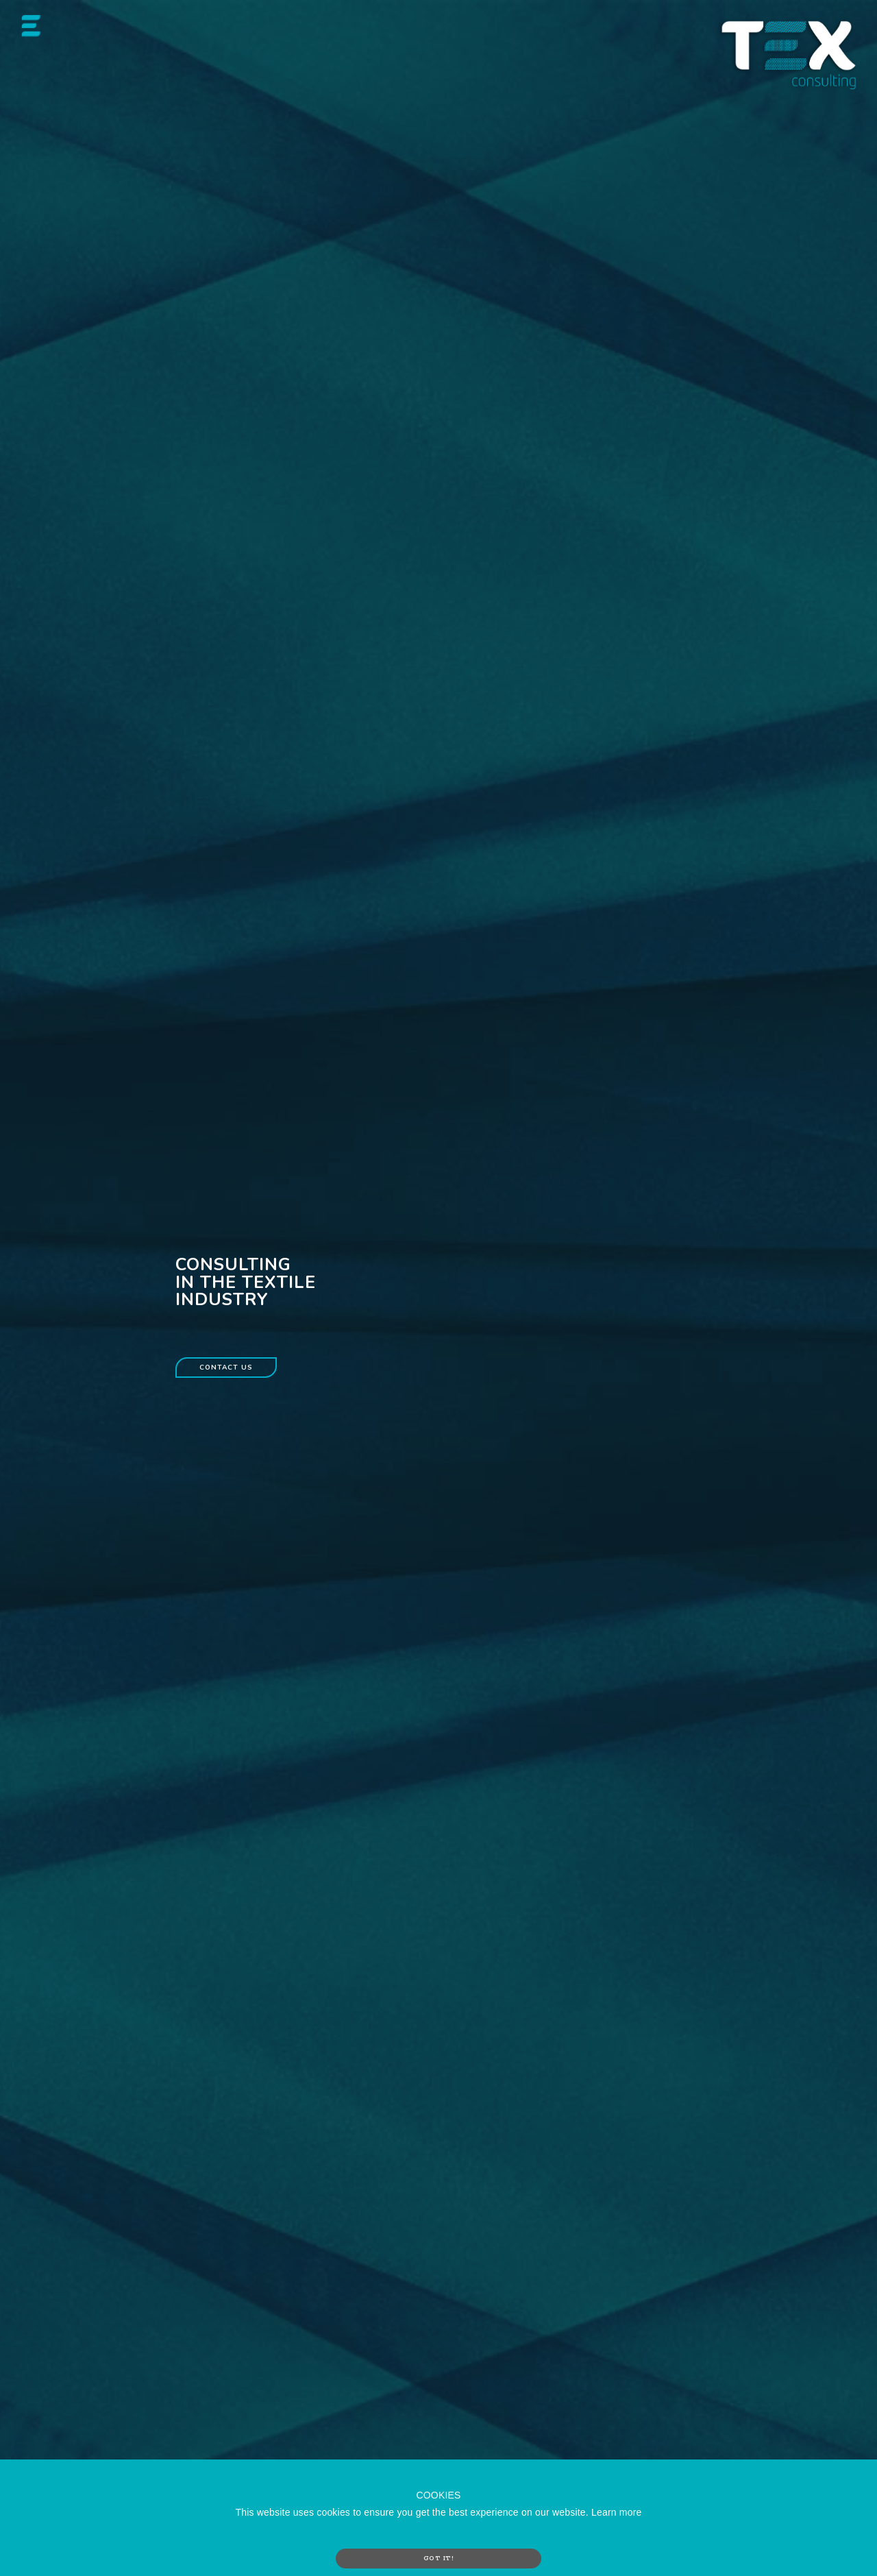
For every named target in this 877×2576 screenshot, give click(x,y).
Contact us (226, 1367)
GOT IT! (438, 2558)
